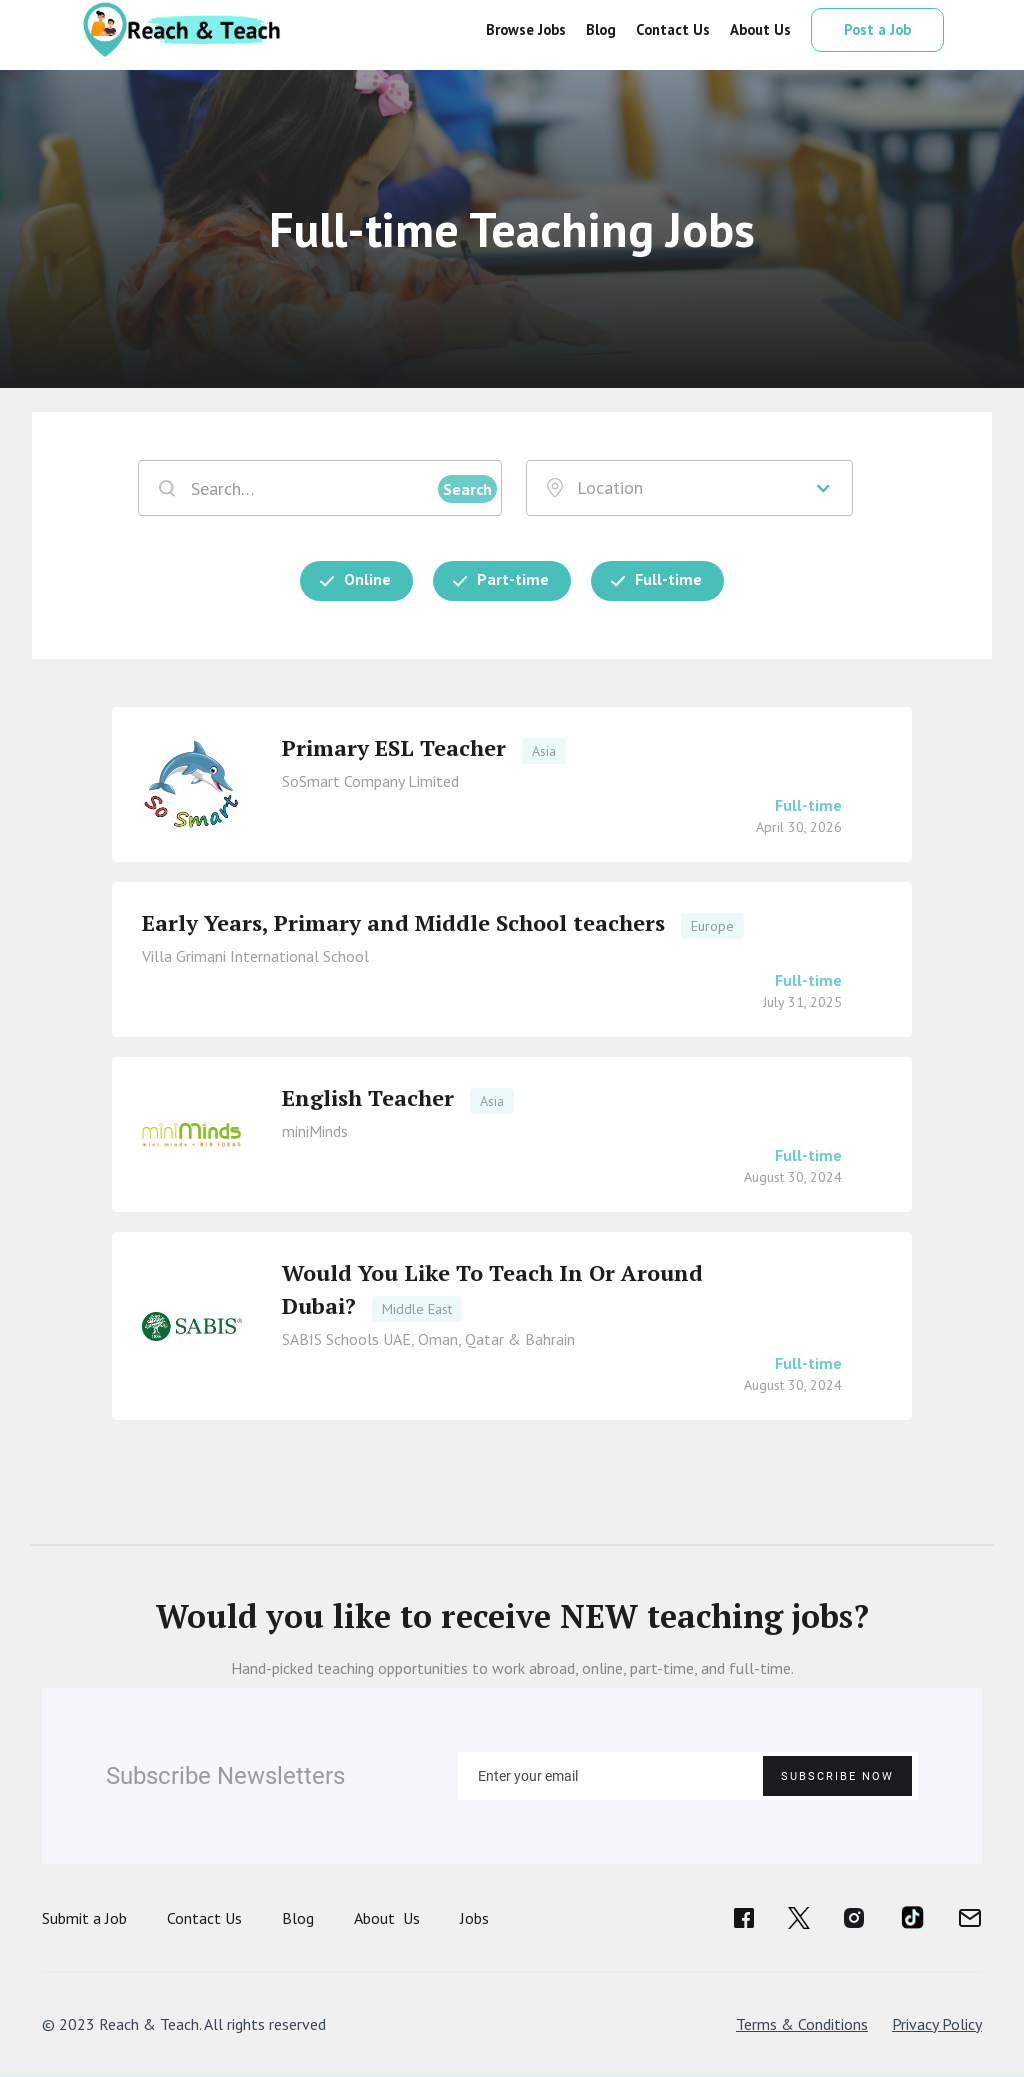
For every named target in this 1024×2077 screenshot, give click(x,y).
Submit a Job (84, 1918)
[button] (690, 488)
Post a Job (877, 29)
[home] (180, 30)
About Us (387, 1918)
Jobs (474, 1918)
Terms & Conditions (802, 2024)
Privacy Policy (937, 2024)
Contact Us (204, 1918)
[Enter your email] (688, 1776)
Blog (298, 1918)
